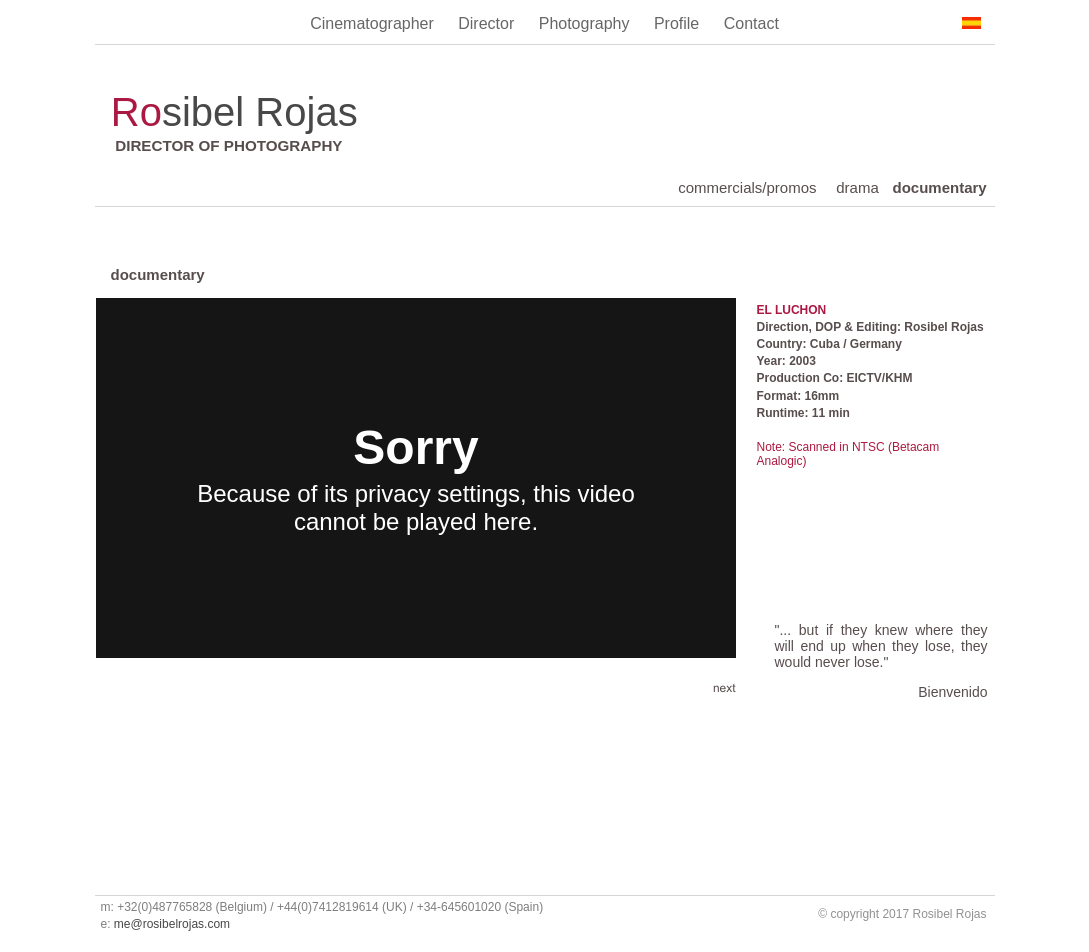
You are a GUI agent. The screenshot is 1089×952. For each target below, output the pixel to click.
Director (488, 23)
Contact (751, 23)
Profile (679, 23)
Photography (586, 23)
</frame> (416, 478)
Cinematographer (374, 23)
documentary (940, 187)
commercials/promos (747, 187)
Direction (783, 327)
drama (857, 187)
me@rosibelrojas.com (172, 924)
